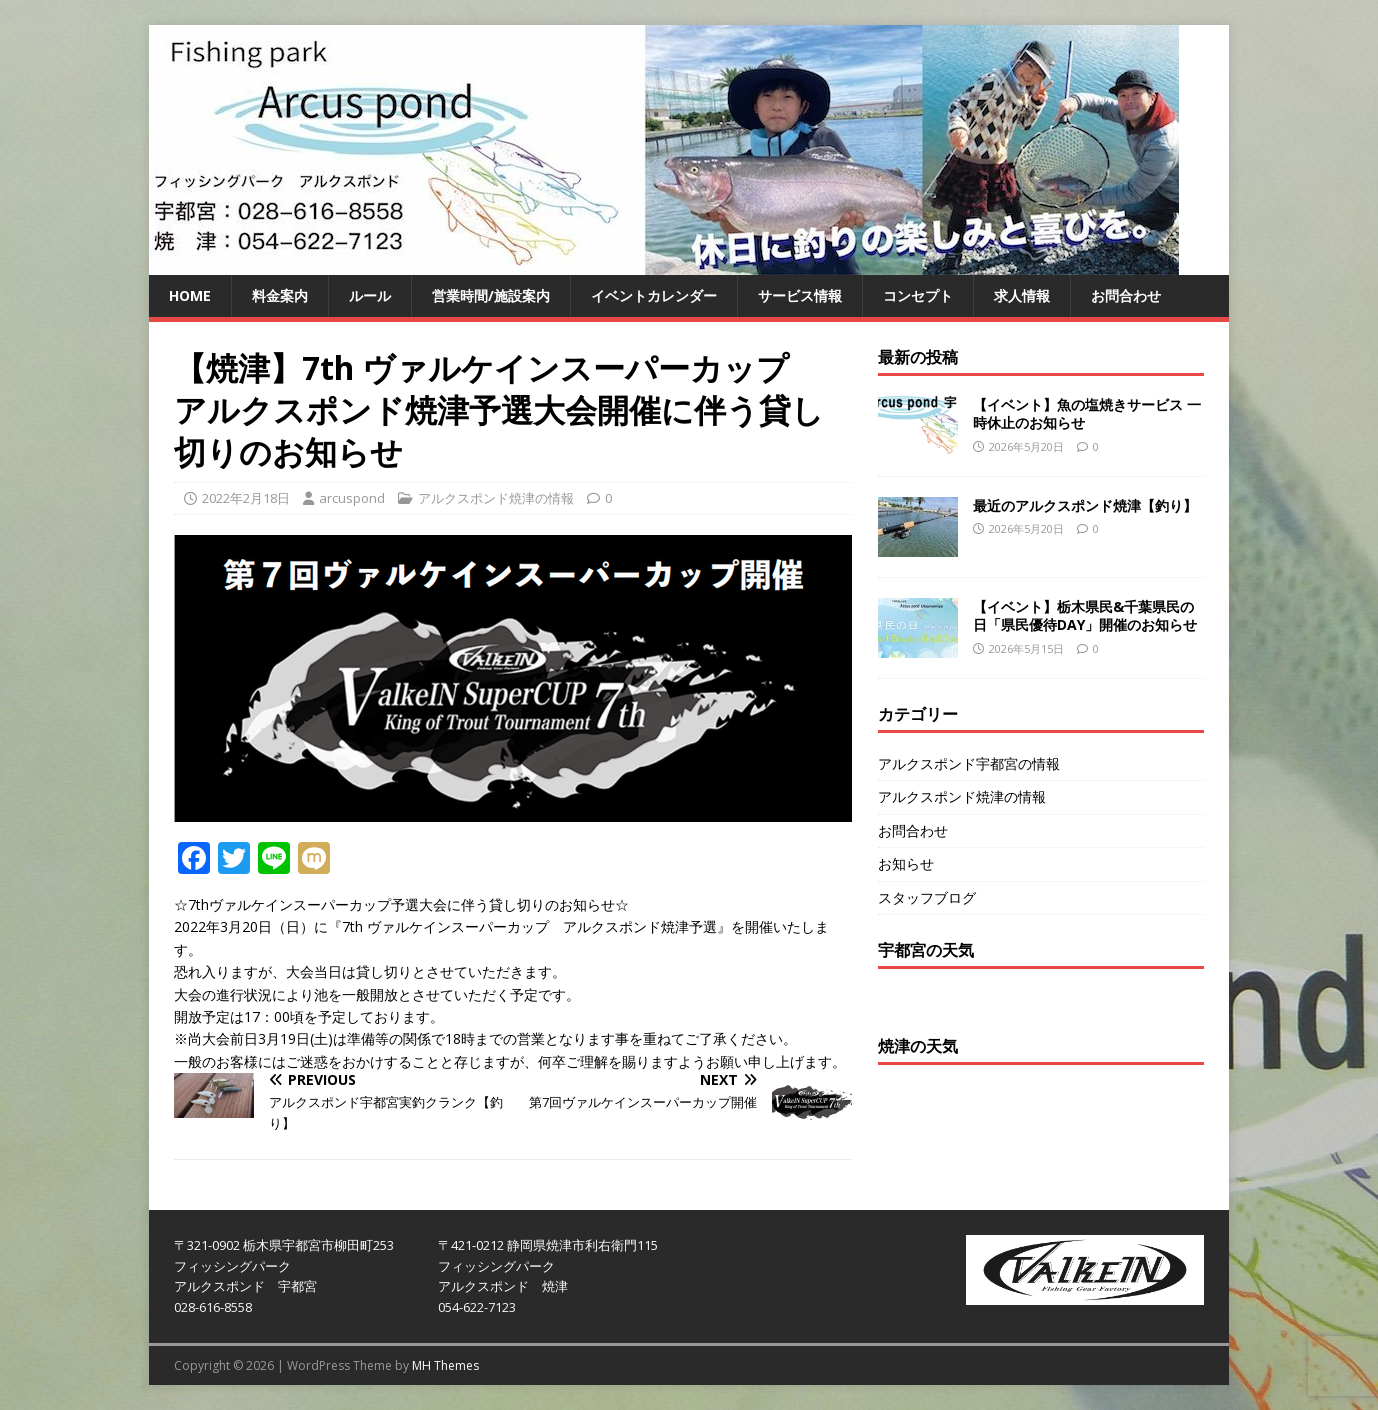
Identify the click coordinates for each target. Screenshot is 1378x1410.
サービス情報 (800, 295)
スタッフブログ (927, 897)
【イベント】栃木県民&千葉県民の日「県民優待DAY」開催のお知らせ (1085, 615)
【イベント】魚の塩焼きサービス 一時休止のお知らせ (1087, 413)
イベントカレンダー (654, 295)
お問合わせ (1126, 295)
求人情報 (1022, 295)
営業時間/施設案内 (491, 295)
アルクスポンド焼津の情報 (496, 498)
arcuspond (352, 498)
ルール (370, 295)
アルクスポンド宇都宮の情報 (969, 763)
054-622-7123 (477, 1307)
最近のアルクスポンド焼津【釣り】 (1085, 505)
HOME (190, 295)
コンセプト (918, 295)
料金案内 (280, 295)
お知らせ (906, 863)
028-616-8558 (213, 1307)
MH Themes (445, 1365)
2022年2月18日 (246, 498)
